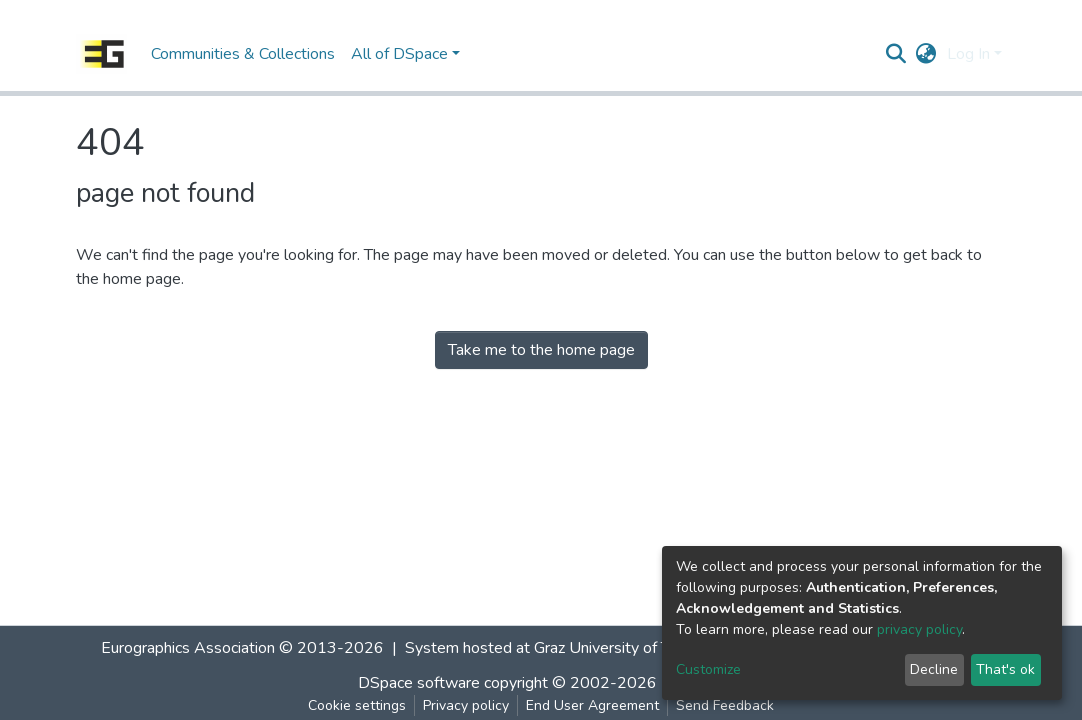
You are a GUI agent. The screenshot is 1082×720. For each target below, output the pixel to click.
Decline (934, 669)
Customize (708, 669)
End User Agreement (592, 705)
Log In (968, 54)
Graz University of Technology (637, 648)
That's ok (1005, 669)
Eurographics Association (188, 648)
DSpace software (419, 683)
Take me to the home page (541, 350)
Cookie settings (357, 705)
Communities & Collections (243, 54)
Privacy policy (466, 705)
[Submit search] (896, 54)
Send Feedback (725, 705)
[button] (926, 54)
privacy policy (919, 629)
